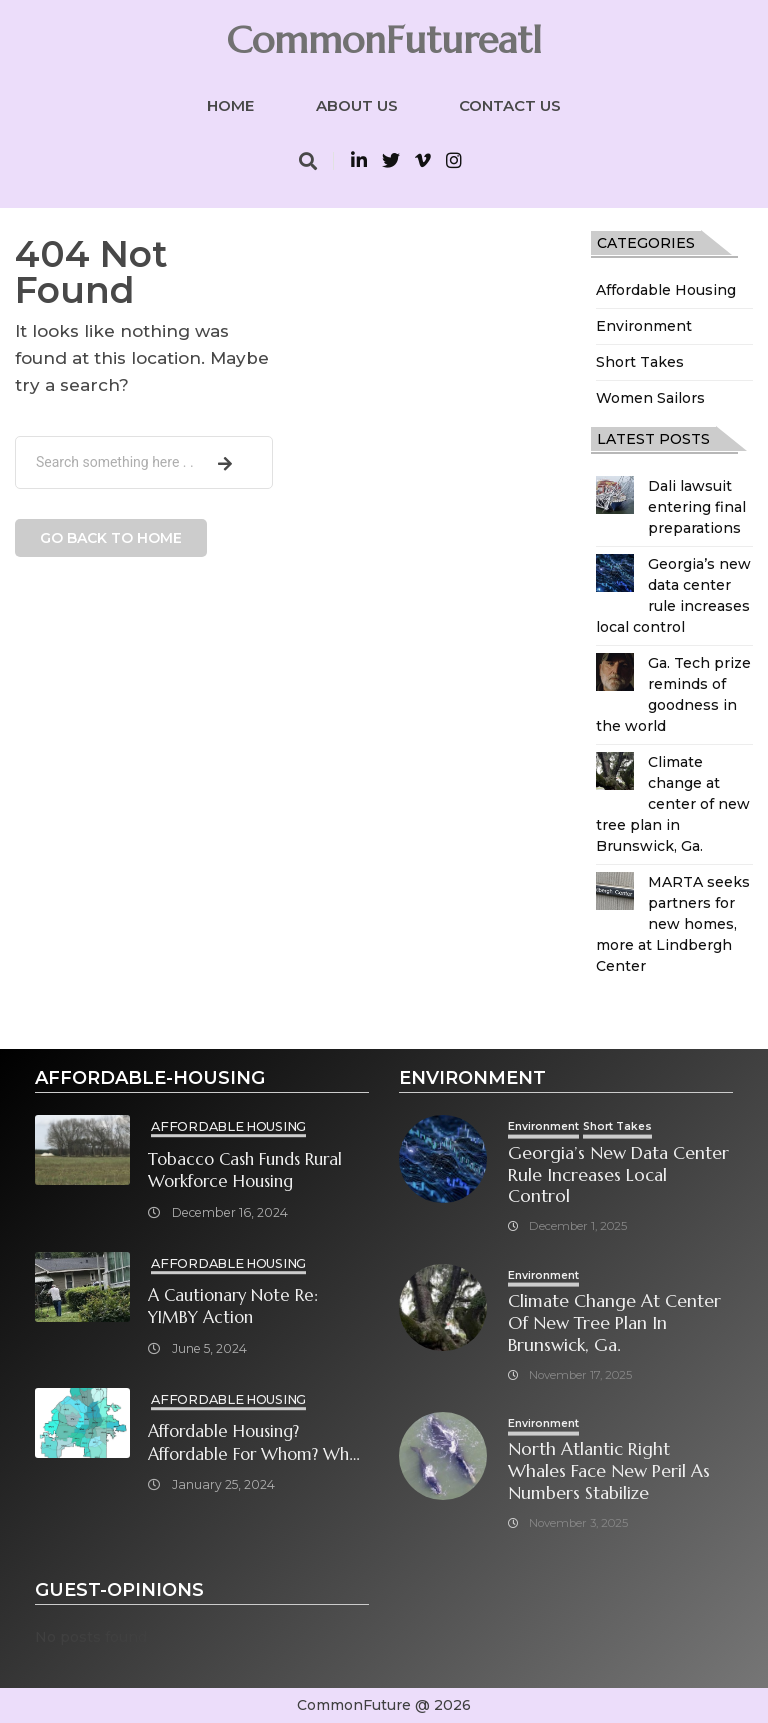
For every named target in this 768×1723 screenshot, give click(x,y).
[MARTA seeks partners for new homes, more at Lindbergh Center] (615, 891)
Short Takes (640, 362)
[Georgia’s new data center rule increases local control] (615, 573)
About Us (357, 105)
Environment (644, 326)
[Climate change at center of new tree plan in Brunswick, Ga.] (615, 771)
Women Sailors (650, 398)
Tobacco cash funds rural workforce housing (245, 1171)
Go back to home (111, 538)
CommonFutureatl (384, 40)
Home (230, 105)
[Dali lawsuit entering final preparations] (615, 495)
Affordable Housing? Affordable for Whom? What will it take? (256, 1443)
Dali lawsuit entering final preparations (697, 507)
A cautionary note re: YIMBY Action (233, 1307)
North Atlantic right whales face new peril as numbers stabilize (609, 1471)
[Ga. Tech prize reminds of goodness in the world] (615, 672)
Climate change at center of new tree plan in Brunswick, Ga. (673, 804)
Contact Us (510, 105)
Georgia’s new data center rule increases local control (618, 1175)
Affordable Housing (666, 290)
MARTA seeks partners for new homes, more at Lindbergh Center (673, 924)
